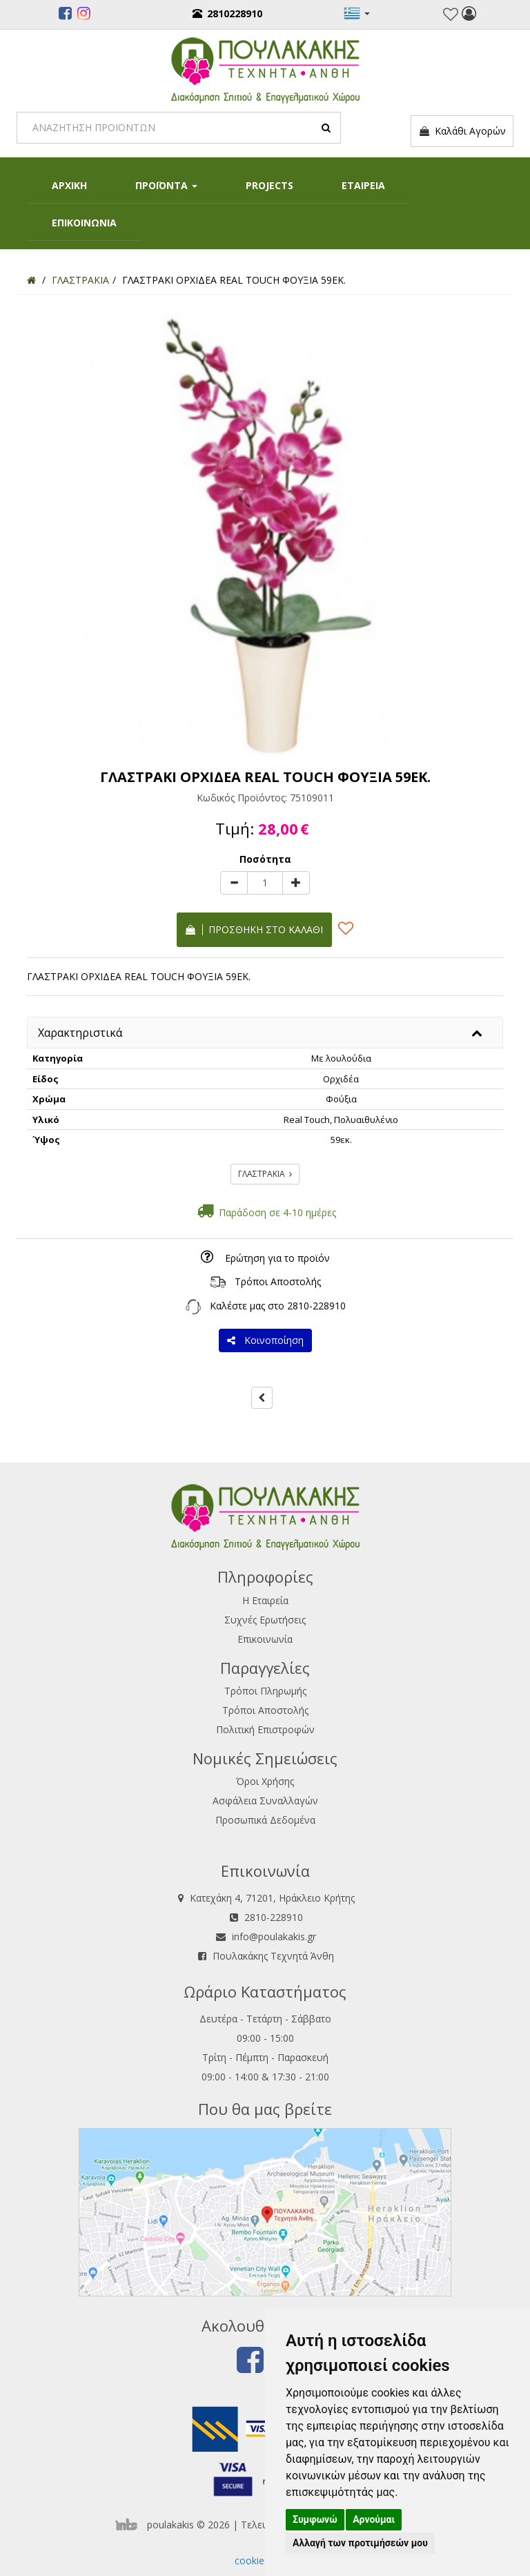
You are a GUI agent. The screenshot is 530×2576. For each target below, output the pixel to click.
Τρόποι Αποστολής (278, 1281)
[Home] (31, 279)
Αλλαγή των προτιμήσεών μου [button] (360, 2542)
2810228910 (227, 13)
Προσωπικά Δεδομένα (265, 1819)
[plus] (296, 883)
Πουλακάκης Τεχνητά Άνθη (273, 1955)
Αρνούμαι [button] (374, 2519)
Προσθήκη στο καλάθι (254, 929)
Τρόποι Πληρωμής (265, 1690)
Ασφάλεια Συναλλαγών (265, 1800)
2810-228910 (316, 1305)
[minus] (234, 883)
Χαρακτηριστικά (80, 1032)
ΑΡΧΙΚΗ (69, 185)
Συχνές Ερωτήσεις (265, 1619)
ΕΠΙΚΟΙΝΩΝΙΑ (84, 222)
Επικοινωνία (265, 1639)
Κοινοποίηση (265, 1340)
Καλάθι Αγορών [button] (462, 131)
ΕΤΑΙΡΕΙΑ (363, 185)
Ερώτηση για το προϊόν (277, 1258)
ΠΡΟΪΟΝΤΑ (166, 185)
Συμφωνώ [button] (315, 2519)
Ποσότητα (265, 859)
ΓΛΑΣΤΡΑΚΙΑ (265, 1174)
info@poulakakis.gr (274, 1936)
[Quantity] (265, 883)
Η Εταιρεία (265, 1600)
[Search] (179, 128)
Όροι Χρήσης (265, 1781)
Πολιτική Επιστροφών (265, 1729)
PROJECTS (269, 185)
